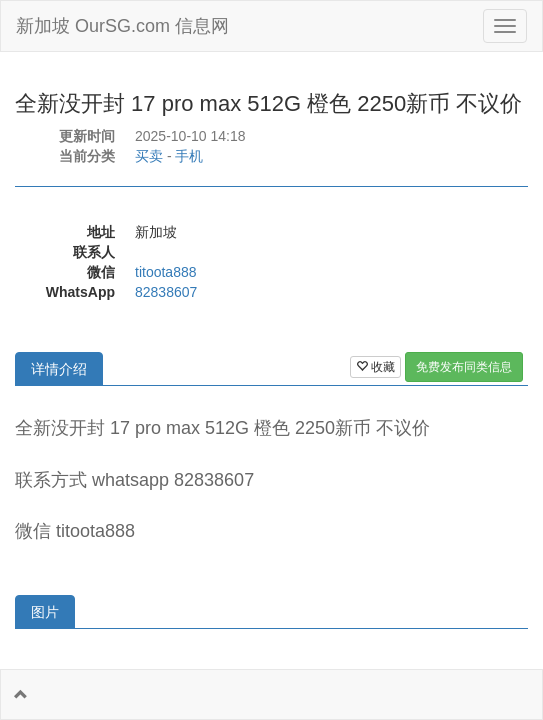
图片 (45, 612)
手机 (189, 156)
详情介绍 (59, 369)
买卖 (149, 156)
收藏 (375, 367)
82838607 (166, 292)
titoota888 (166, 272)
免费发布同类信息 (464, 367)
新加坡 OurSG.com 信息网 (122, 26)
